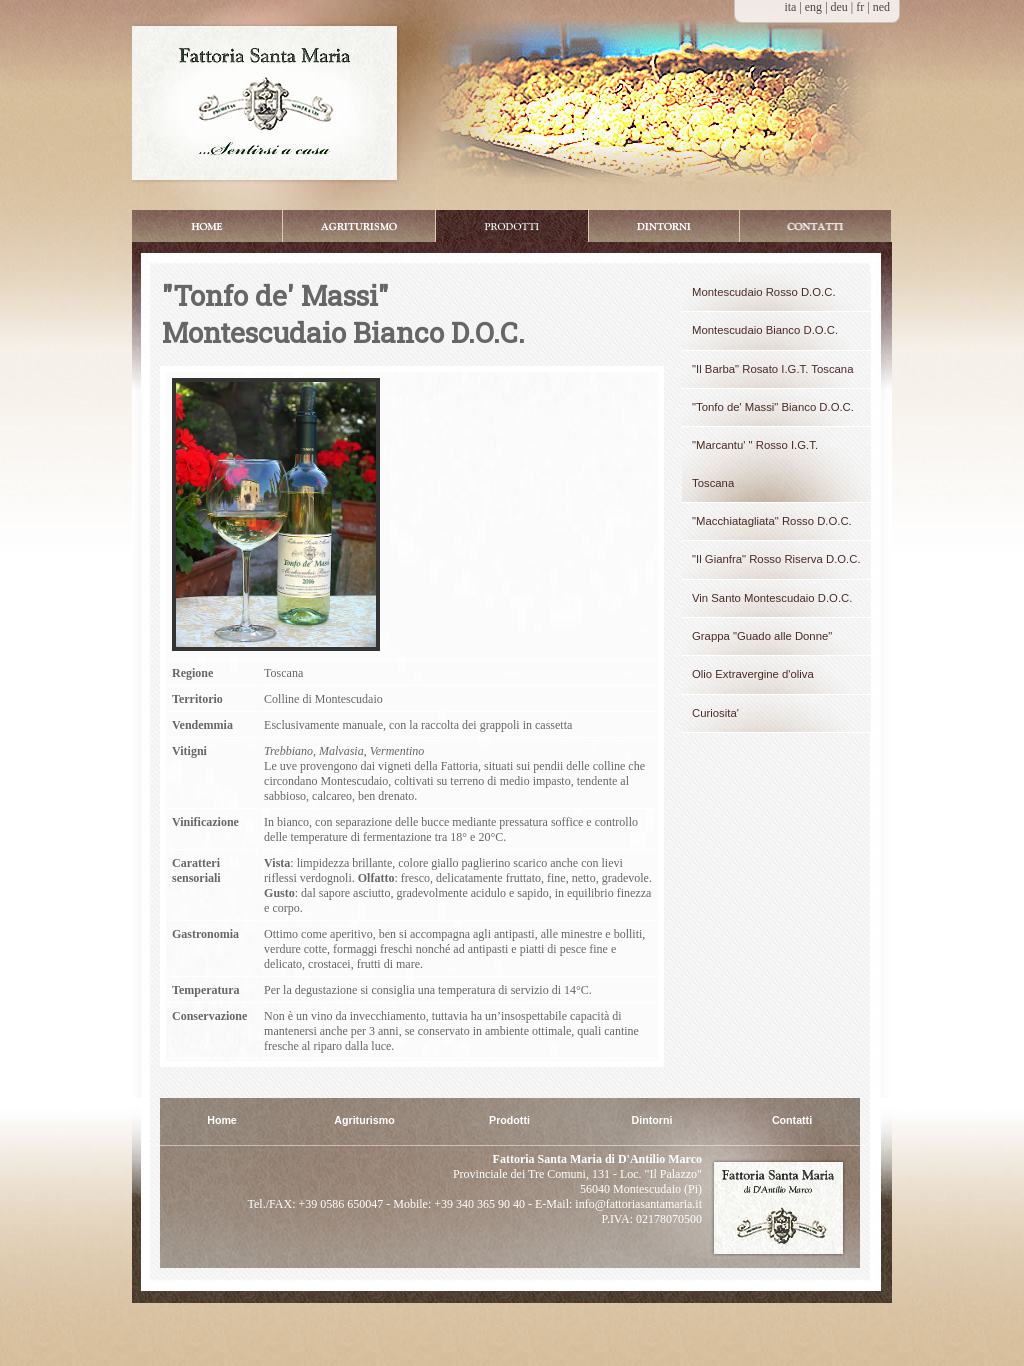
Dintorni (664, 226)
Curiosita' (715, 713)
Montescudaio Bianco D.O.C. (765, 330)
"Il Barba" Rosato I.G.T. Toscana (772, 369)
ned (881, 7)
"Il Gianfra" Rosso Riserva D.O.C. (776, 559)
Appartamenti (359, 226)
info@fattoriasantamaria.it (637, 1204)
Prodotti (512, 226)
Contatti (792, 1120)
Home (207, 226)
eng (815, 7)
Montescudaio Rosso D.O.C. (764, 292)
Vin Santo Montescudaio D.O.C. (772, 598)
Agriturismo (364, 1120)
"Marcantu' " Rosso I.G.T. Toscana (755, 463)
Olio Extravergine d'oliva (753, 674)
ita (790, 7)
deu (841, 7)
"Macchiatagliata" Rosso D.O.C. (772, 521)
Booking (815, 226)
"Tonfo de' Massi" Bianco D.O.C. (773, 407)
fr (861, 7)
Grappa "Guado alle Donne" (762, 636)
